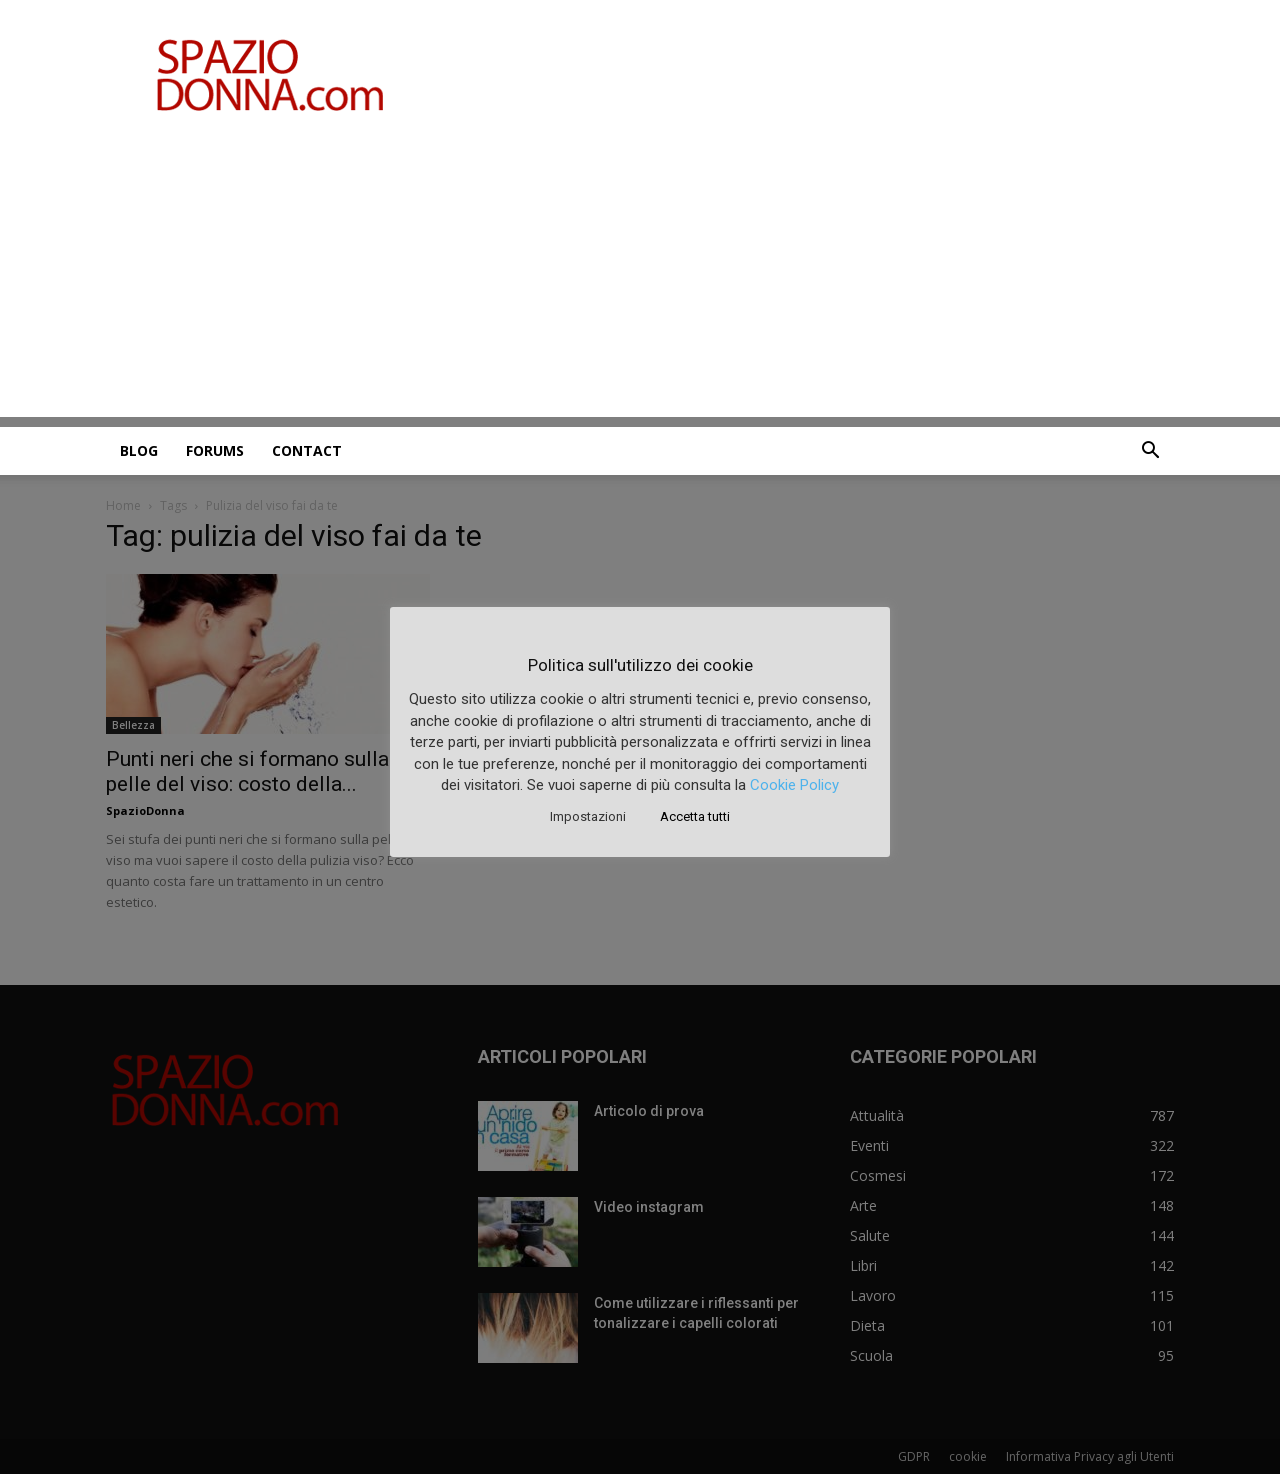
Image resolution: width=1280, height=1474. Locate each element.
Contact (307, 450)
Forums (215, 450)
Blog (139, 450)
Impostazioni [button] (588, 816)
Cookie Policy (794, 785)
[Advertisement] (640, 277)
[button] (1150, 452)
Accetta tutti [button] (695, 816)
